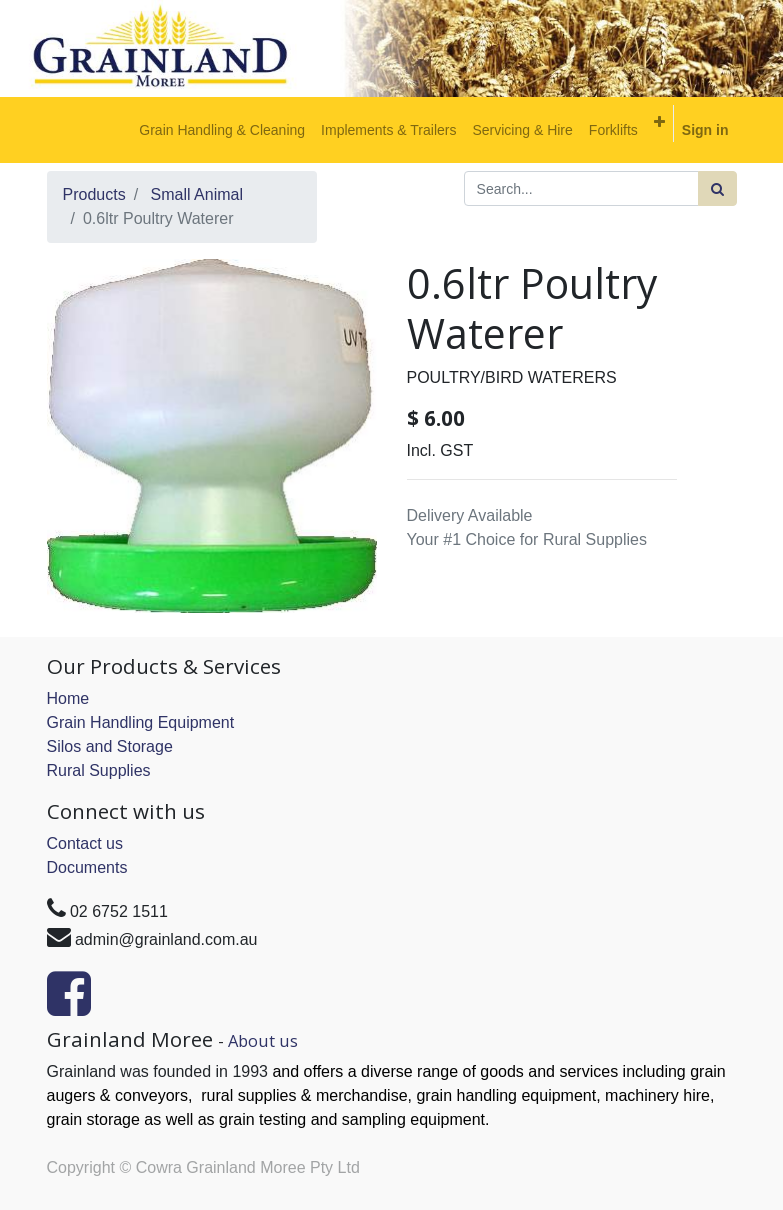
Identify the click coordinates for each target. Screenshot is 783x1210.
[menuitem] (222, 130)
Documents (87, 867)
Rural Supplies (99, 770)
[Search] (717, 188)
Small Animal (197, 194)
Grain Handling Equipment (141, 722)
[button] (659, 122)
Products (94, 194)
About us (263, 1040)
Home (68, 698)
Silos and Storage (110, 746)
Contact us (85, 843)
